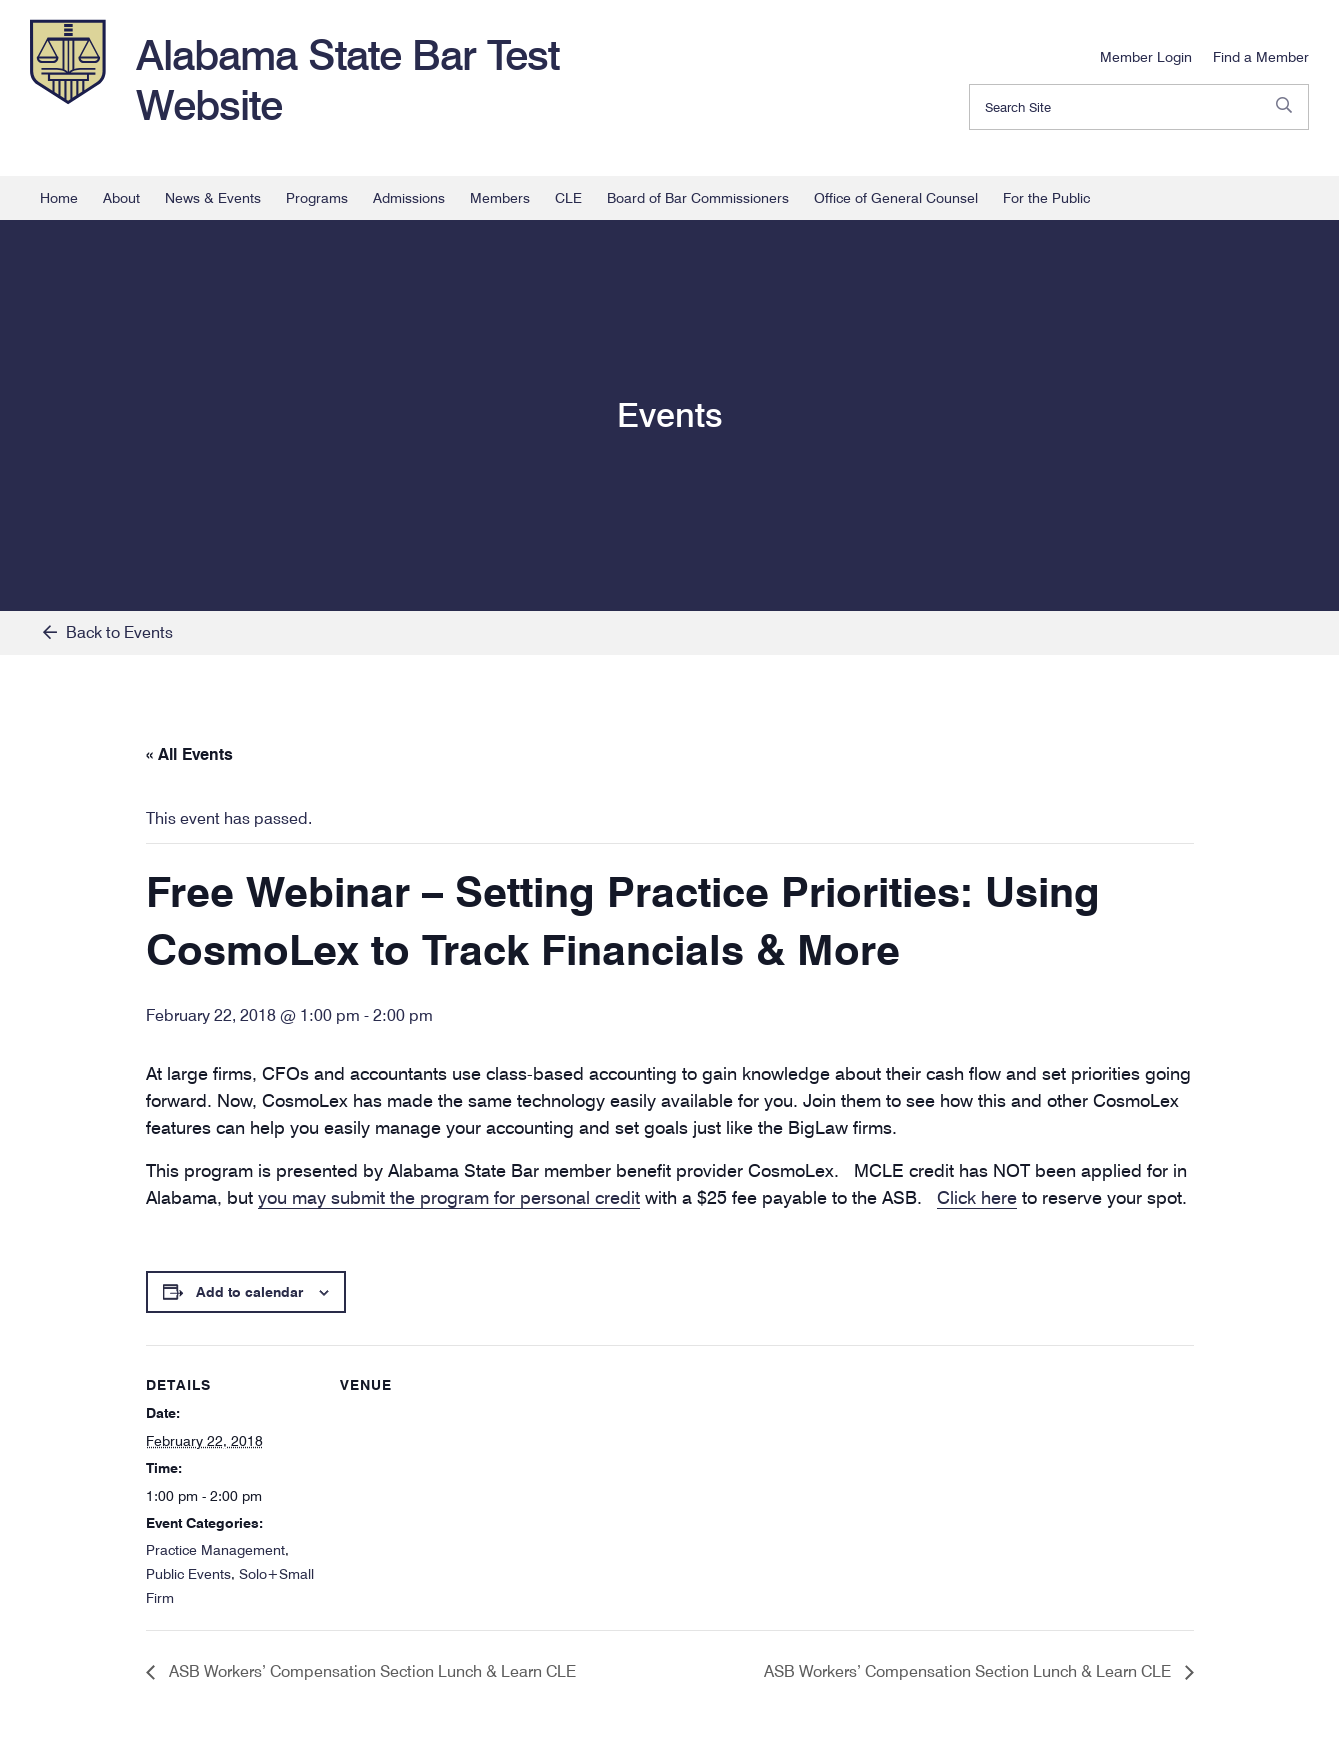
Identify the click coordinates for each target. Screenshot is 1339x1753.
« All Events (189, 754)
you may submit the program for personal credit (449, 1197)
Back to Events (108, 632)
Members (500, 198)
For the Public (1046, 198)
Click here (977, 1197)
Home (59, 198)
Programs (317, 198)
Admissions (409, 198)
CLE (568, 198)
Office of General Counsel (896, 198)
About (121, 198)
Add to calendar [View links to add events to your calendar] (249, 1292)
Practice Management (215, 1550)
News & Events (213, 198)
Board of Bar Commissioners (698, 198)
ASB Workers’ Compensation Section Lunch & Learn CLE (370, 1671)
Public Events (188, 1574)
